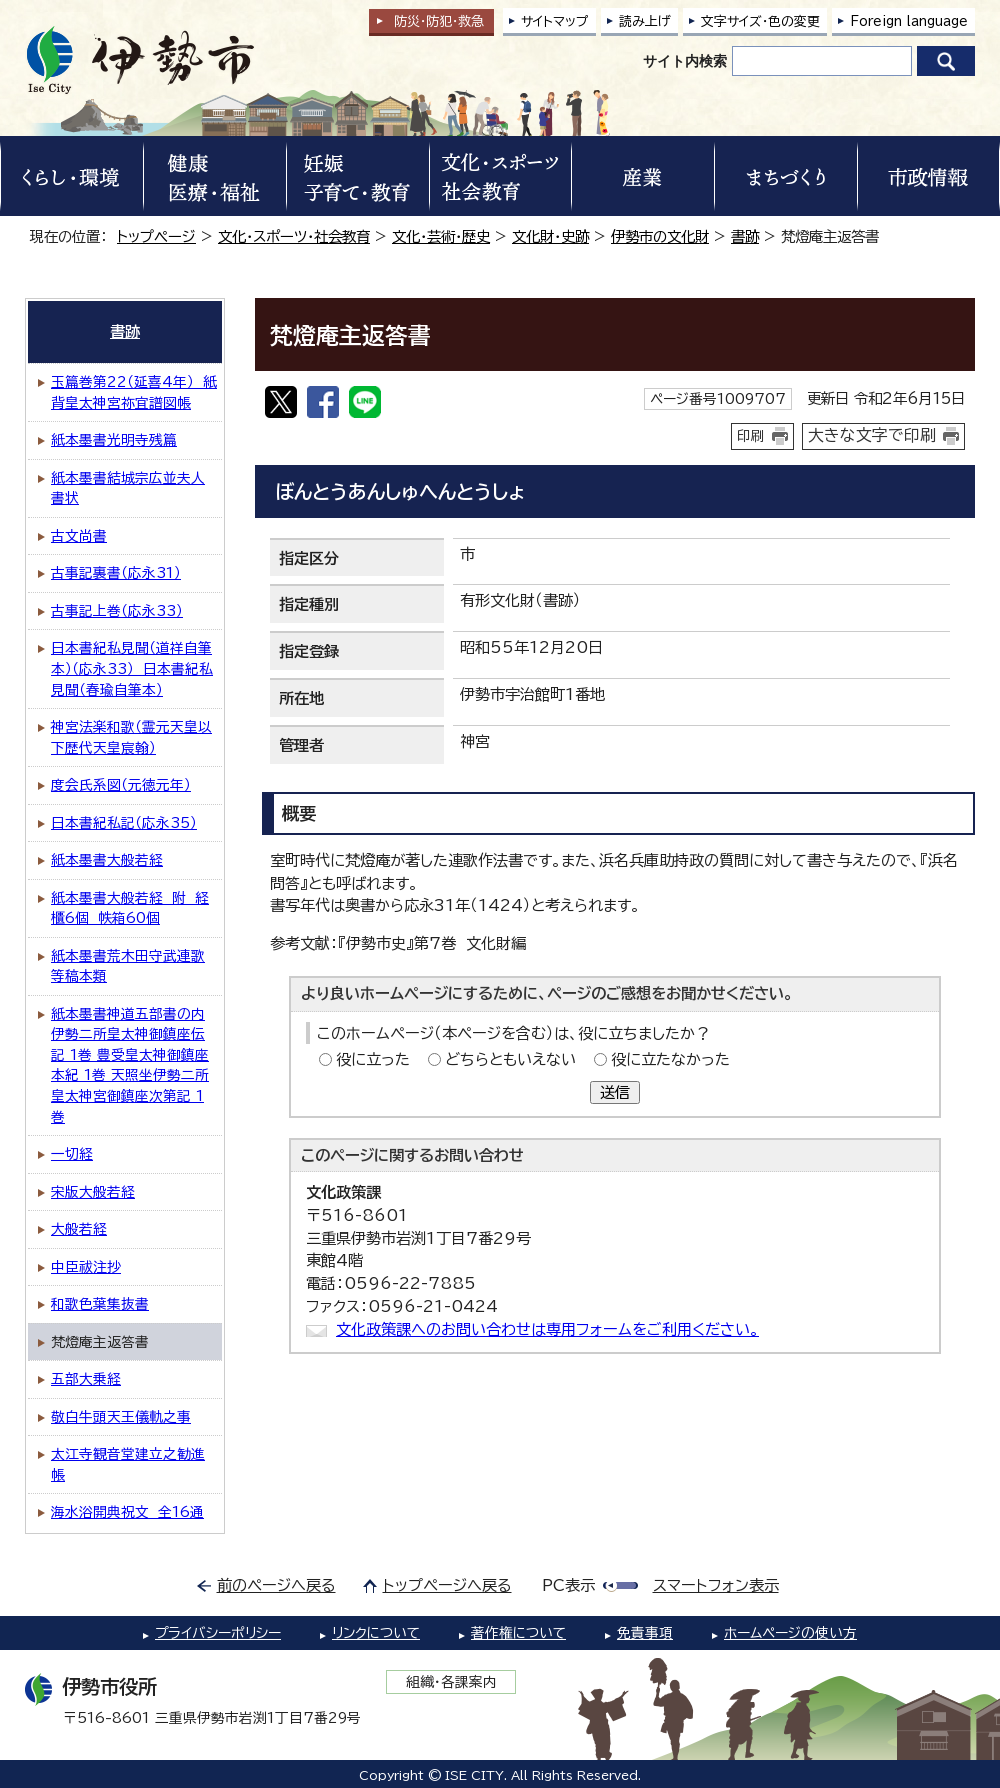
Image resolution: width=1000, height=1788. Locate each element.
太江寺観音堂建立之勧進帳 (128, 1464)
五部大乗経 (86, 1379)
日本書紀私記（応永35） (124, 823)
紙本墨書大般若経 (107, 860)
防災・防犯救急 (439, 21)
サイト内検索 (685, 61)
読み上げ (645, 21)
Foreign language (909, 21)
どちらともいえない (510, 1059)
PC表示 (568, 1585)
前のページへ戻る (276, 1585)
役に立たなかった (670, 1059)
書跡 (745, 236)
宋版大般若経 (93, 1192)
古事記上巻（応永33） (117, 611)
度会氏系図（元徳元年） (121, 785)
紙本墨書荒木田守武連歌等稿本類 (128, 966)
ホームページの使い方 (790, 1633)
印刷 (751, 436)
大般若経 (79, 1229)
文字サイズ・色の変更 (760, 21)
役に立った (373, 1059)
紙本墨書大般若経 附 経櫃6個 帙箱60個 (130, 908)
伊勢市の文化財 (660, 236)
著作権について (518, 1633)
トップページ (156, 236)
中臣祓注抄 (86, 1267)
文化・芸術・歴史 (441, 236)
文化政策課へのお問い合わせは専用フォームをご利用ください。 (547, 1329)
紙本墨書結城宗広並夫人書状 (128, 488)
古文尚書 (79, 536)
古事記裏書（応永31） (116, 573)
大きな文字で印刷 (872, 435)
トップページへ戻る (447, 1585)
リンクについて (376, 1633)
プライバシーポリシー (218, 1633)
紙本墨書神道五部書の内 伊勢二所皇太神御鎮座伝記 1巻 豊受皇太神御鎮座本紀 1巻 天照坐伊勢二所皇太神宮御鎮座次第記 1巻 (130, 1065)
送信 (615, 1092)
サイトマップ (555, 21)
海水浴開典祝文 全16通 (127, 1512)
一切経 (72, 1154)
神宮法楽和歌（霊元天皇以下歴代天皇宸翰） (131, 737)
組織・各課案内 (451, 1682)
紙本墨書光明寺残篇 (114, 440)
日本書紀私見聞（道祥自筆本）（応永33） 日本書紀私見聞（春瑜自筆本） (132, 668)
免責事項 (645, 1633)
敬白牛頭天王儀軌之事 (121, 1417)
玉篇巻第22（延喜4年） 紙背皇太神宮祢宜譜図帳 (134, 392)
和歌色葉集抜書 (100, 1304)
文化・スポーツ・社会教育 (294, 236)
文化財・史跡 (550, 236)
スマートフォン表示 (716, 1585)
